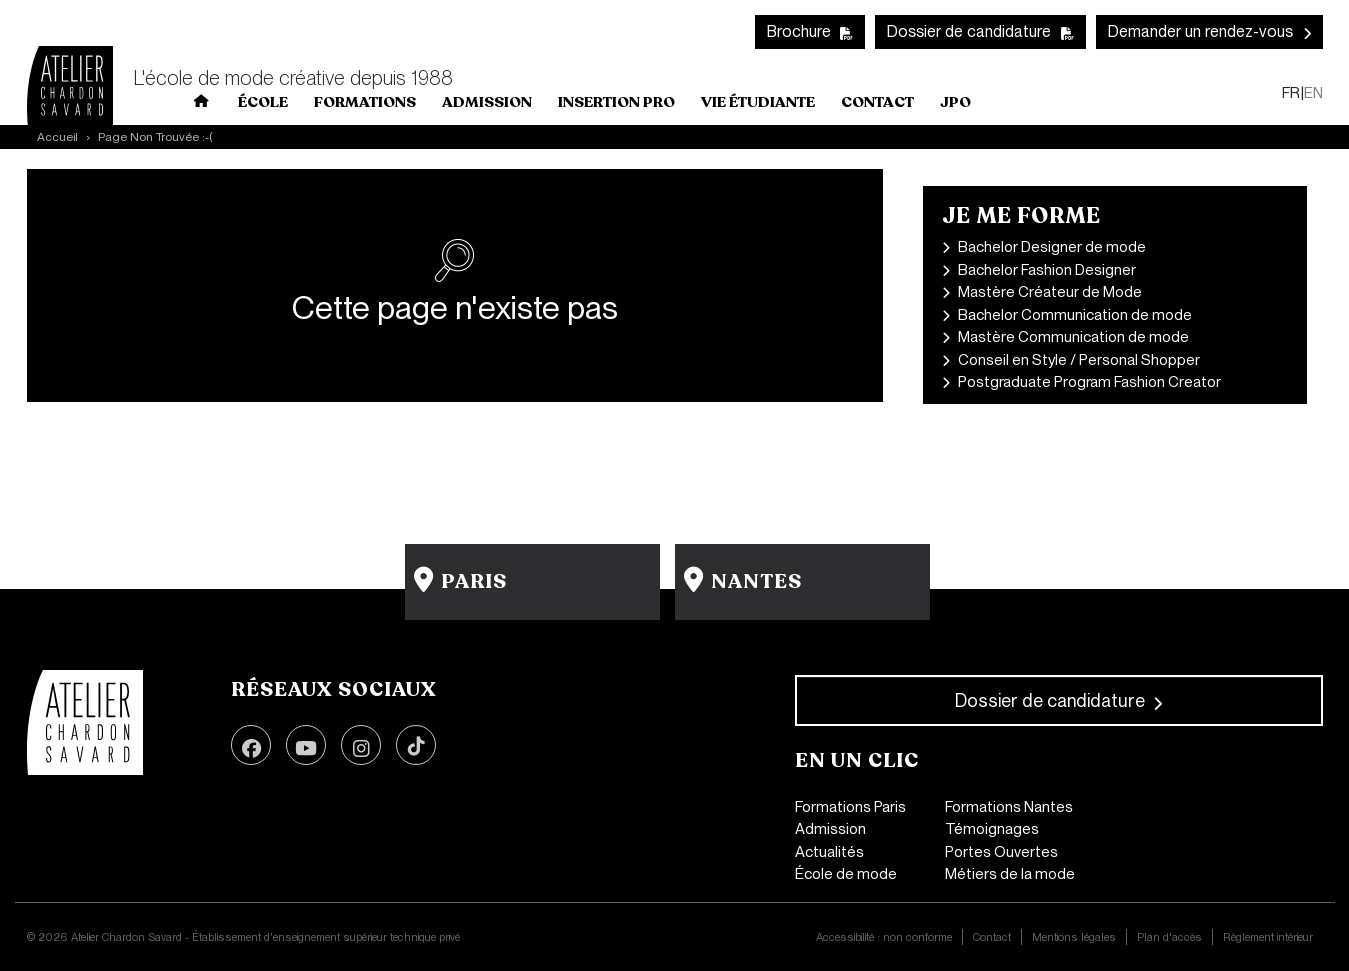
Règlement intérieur (1268, 937)
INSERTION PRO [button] (616, 102)
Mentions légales (1074, 937)
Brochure (799, 31)
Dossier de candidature (969, 31)
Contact (877, 102)
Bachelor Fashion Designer (1047, 270)
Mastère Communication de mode (1073, 337)
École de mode (846, 874)
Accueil (57, 137)
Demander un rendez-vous (1200, 31)
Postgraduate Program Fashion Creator (1089, 382)
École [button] (263, 102)
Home (202, 105)
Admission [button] (487, 102)
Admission (830, 829)
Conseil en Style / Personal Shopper (1079, 360)
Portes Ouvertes (1001, 852)
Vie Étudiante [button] (758, 102)
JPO (955, 102)
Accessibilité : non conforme (884, 937)
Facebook (251, 745)
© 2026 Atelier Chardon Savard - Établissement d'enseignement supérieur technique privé (243, 937)
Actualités (829, 852)
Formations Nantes (1009, 807)
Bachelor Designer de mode (1052, 247)
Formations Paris (850, 807)
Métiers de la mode (1010, 874)
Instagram (361, 745)
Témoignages (992, 829)
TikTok (416, 745)
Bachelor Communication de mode (1075, 315)
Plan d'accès (1169, 937)
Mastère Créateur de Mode (1050, 292)
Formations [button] (365, 102)
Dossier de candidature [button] (1050, 700)
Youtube (306, 745)
